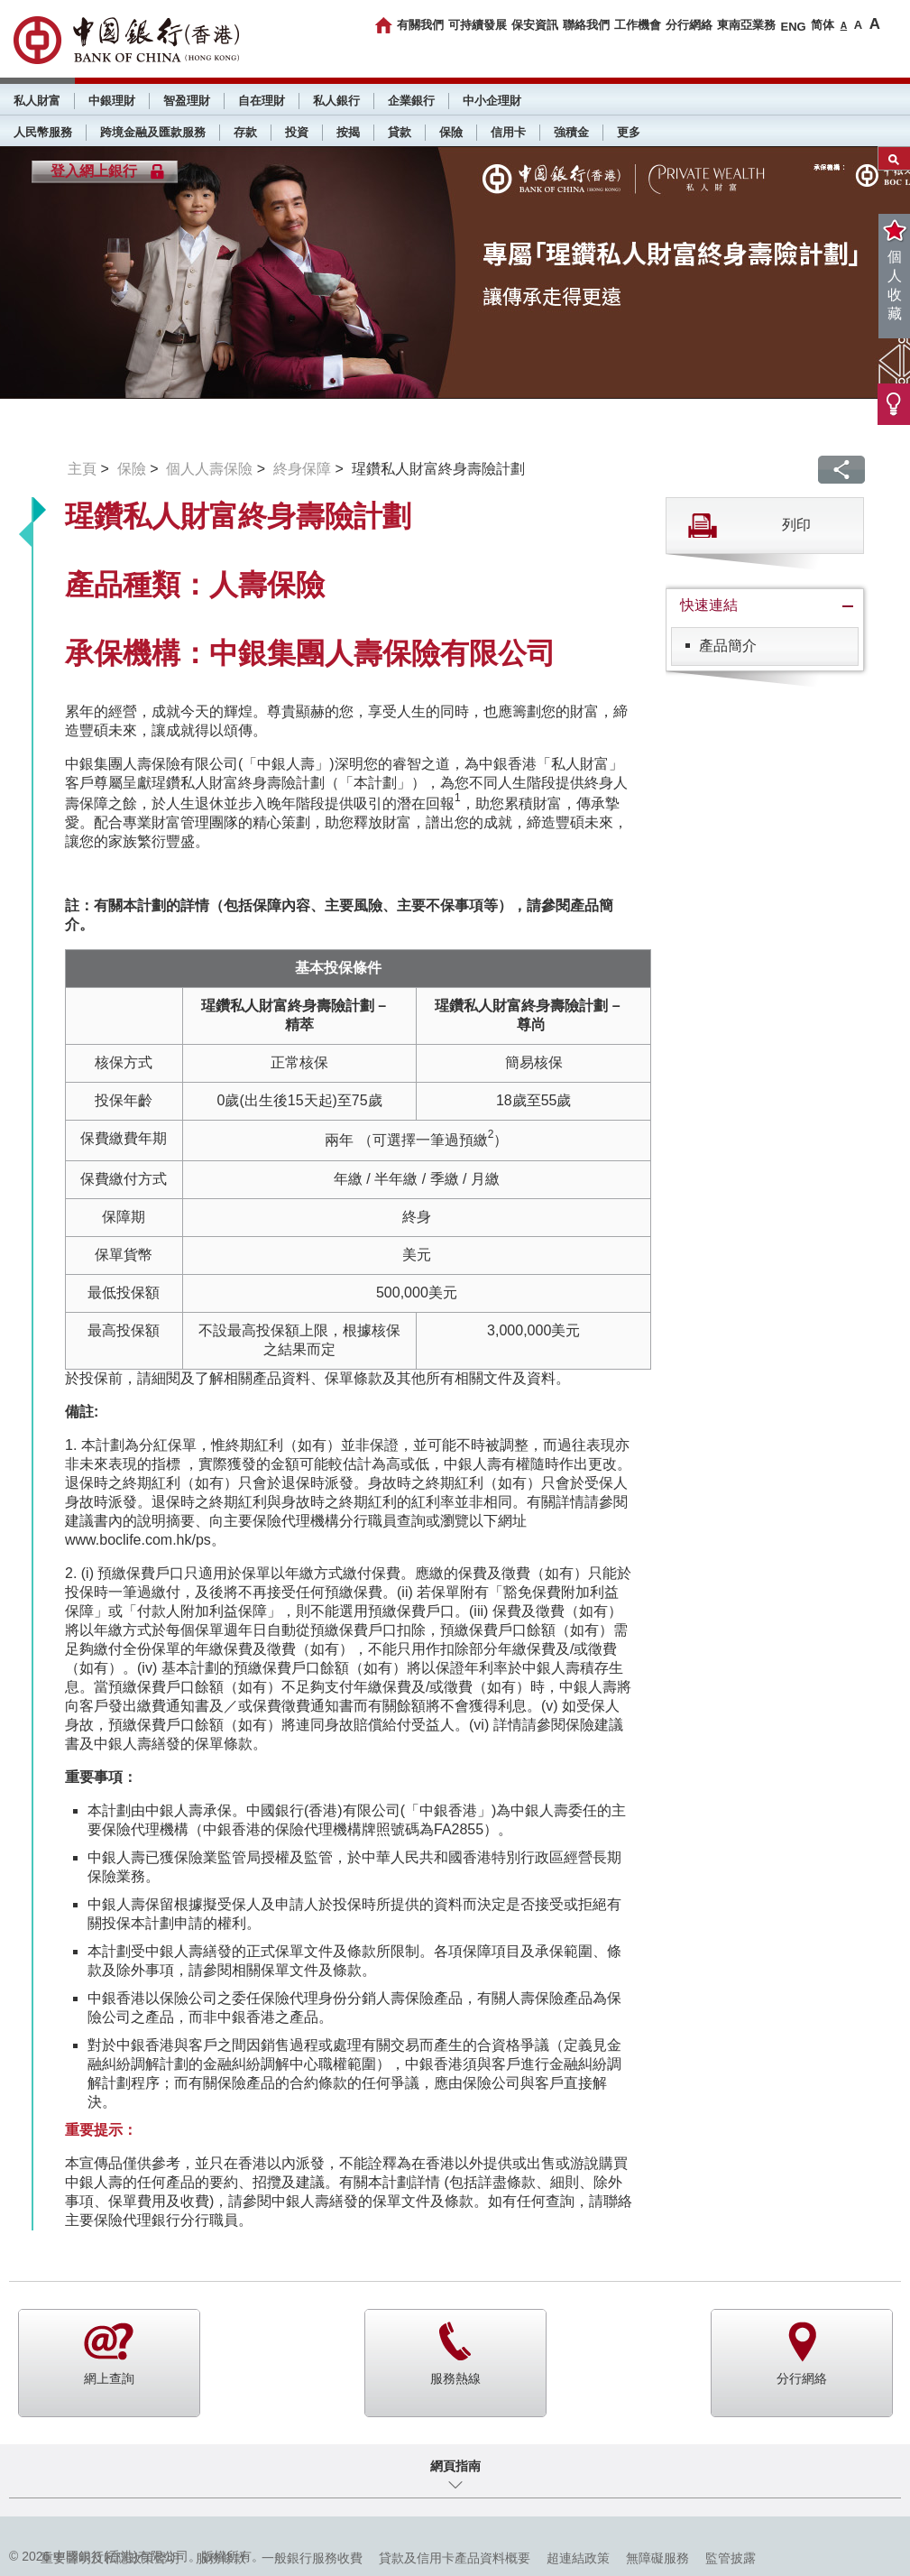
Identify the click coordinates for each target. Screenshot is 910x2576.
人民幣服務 (43, 132)
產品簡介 (728, 645)
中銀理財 (111, 100)
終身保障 (302, 468)
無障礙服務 (657, 2558)
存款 (245, 132)
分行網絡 (689, 25)
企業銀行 (411, 100)
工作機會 (637, 25)
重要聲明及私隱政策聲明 (110, 2558)
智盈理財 (186, 100)
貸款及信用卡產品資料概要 (454, 2558)
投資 (296, 132)
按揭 (348, 132)
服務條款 (221, 2558)
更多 (628, 132)
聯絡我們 (586, 25)
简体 (822, 25)
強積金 (571, 132)
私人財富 (37, 100)
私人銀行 (336, 100)
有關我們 (420, 25)
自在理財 (261, 100)
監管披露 (730, 2558)
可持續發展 (477, 25)
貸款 (399, 132)
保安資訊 (534, 25)
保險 (451, 132)
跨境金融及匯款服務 (153, 132)
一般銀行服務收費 (312, 2558)
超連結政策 (578, 2558)
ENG (792, 26)
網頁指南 (455, 2466)
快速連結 (709, 605)
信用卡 (508, 132)
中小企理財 (492, 100)
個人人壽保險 (209, 468)
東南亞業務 (746, 25)
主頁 (82, 468)
